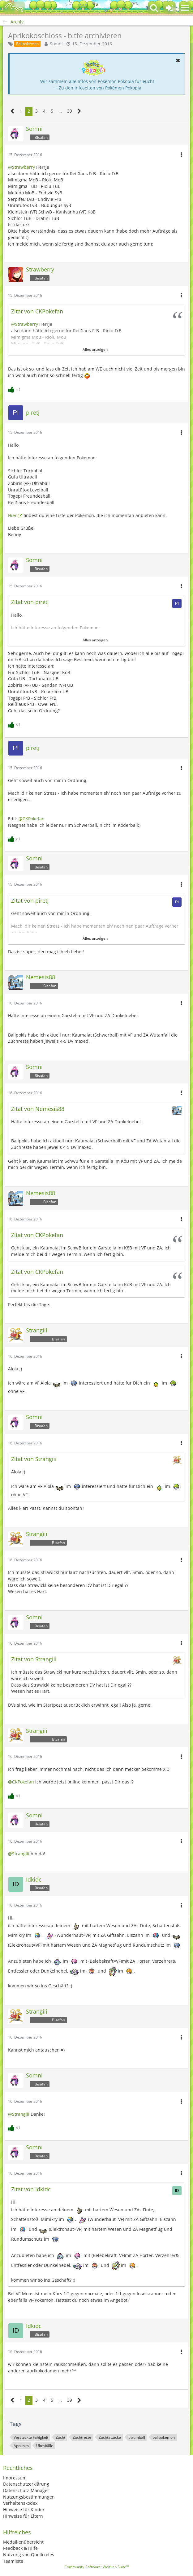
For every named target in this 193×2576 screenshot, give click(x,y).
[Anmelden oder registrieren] (169, 8)
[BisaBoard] (14, 8)
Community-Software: (96, 2567)
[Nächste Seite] (79, 111)
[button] (185, 8)
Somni (56, 44)
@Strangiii (18, 1854)
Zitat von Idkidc (31, 2189)
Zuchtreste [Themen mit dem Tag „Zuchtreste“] (82, 2437)
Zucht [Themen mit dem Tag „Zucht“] (60, 2437)
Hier (12, 515)
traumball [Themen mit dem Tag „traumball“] (136, 2437)
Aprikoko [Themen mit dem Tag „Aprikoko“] (21, 2445)
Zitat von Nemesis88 (37, 1108)
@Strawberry (21, 167)
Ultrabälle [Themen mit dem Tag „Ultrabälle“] (44, 2445)
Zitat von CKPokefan (37, 311)
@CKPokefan (32, 819)
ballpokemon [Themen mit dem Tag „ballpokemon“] (163, 2437)
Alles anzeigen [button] (95, 349)
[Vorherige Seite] (12, 111)
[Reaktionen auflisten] (15, 389)
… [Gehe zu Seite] (60, 111)
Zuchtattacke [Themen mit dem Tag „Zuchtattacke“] (110, 2437)
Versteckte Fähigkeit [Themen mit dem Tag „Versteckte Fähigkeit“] (31, 2437)
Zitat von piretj (30, 602)
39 (69, 111)
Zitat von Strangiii (34, 1459)
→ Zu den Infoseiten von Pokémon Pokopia (97, 88)
